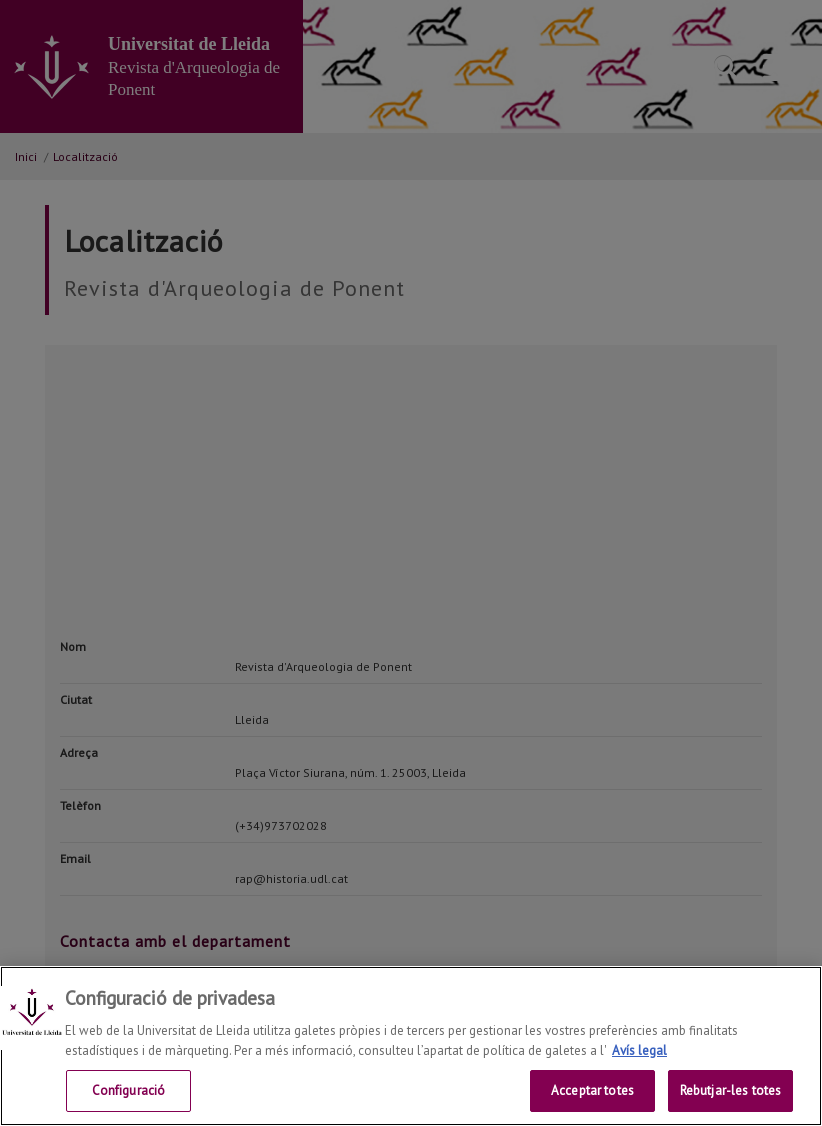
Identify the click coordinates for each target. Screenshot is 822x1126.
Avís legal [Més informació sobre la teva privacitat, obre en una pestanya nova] (639, 1050)
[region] (411, 1046)
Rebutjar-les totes (730, 1090)
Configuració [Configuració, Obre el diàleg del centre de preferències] (129, 1090)
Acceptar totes (592, 1090)
